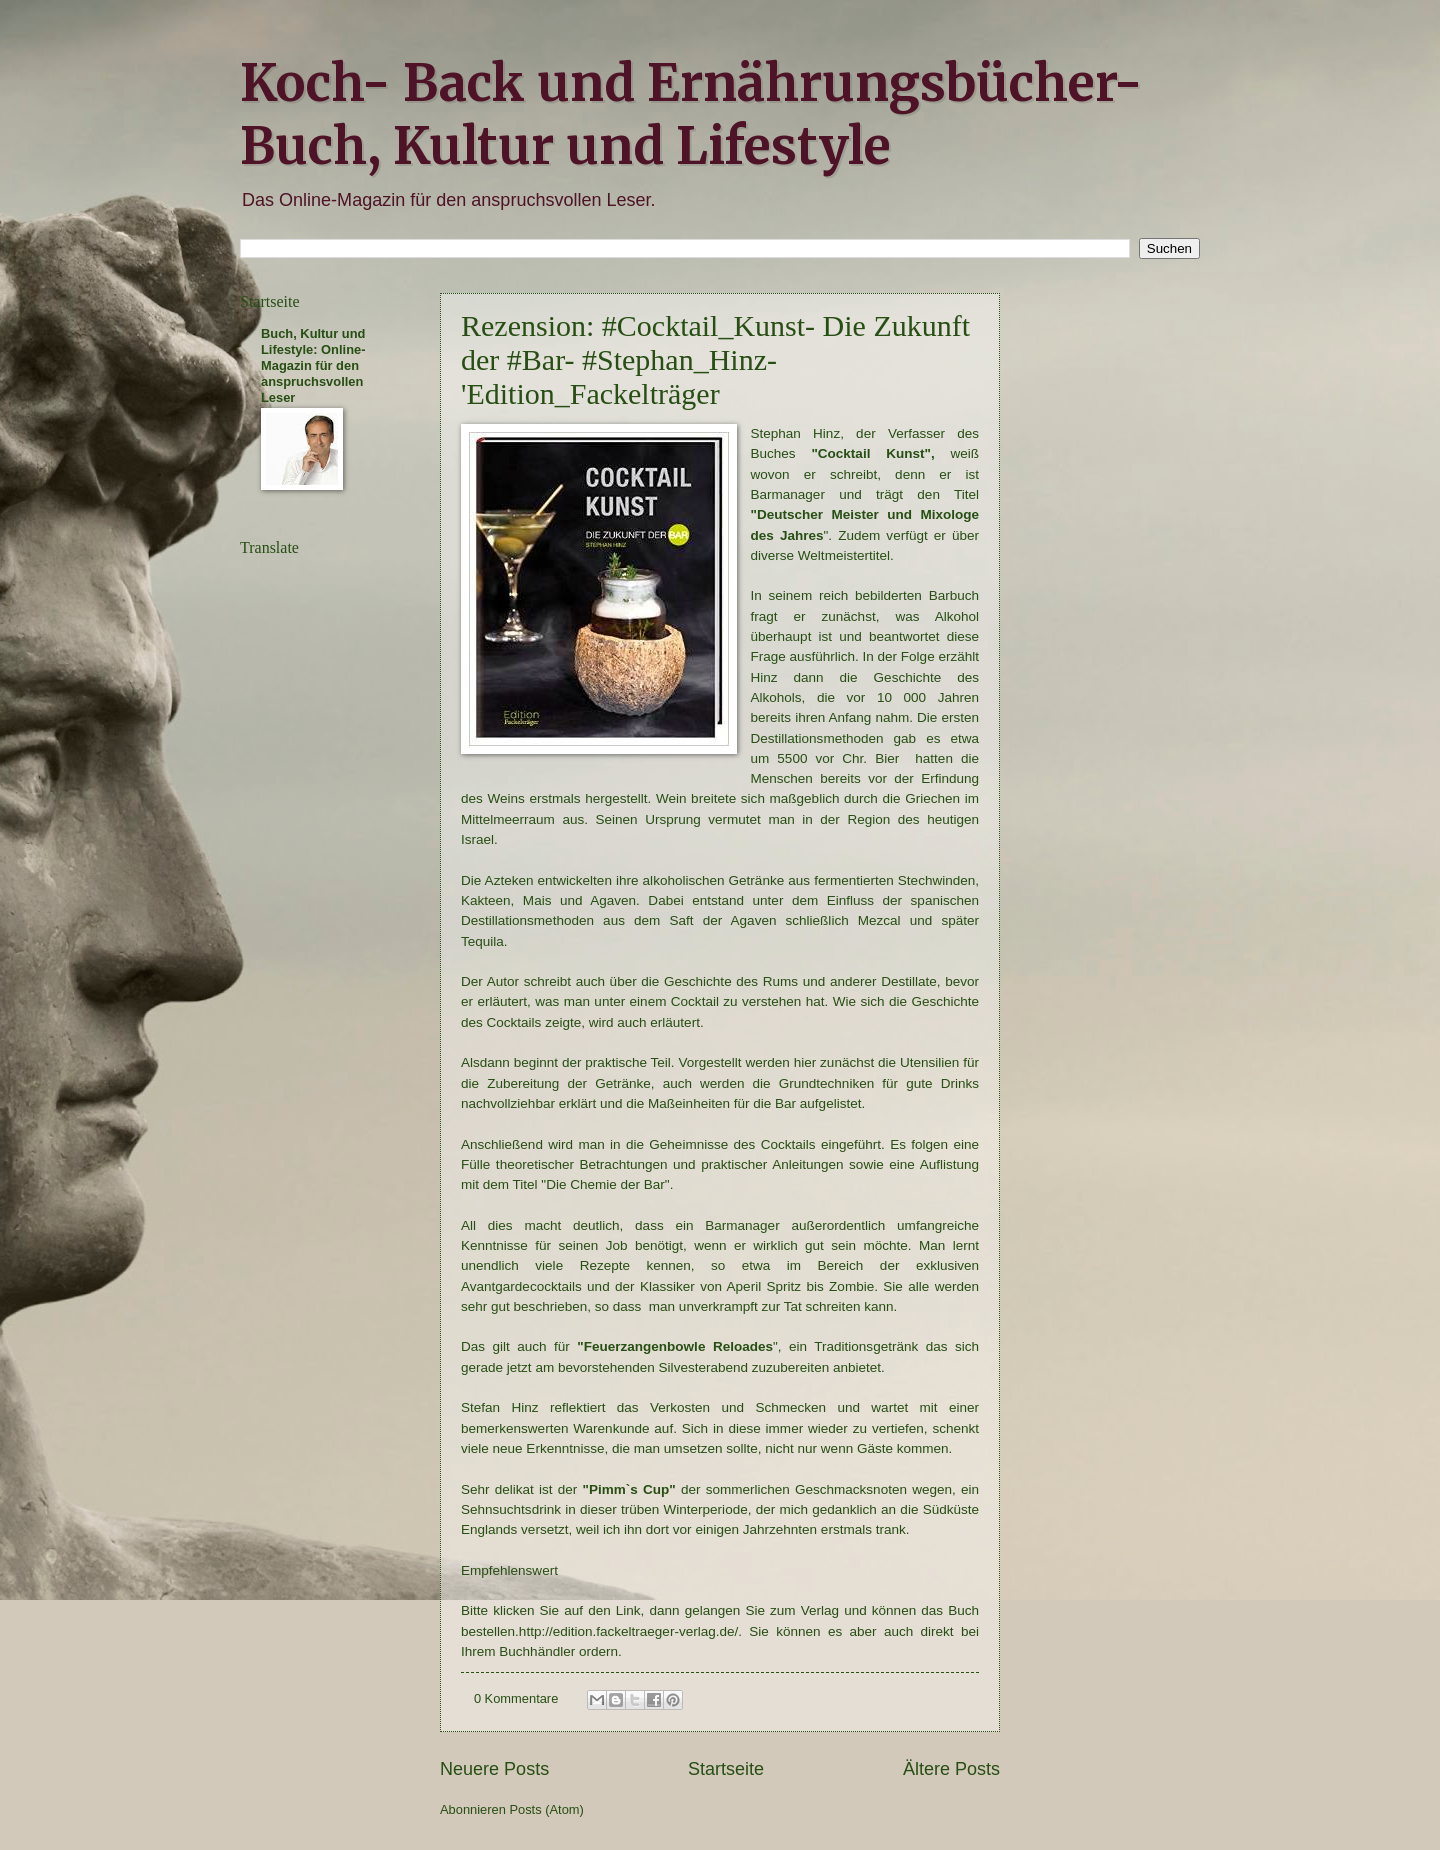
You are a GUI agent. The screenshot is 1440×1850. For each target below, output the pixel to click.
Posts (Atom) (546, 1809)
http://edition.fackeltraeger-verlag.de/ (628, 1631)
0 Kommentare (516, 1698)
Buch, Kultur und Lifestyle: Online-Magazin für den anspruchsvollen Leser (313, 365)
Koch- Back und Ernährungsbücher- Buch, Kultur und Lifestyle (691, 115)
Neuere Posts (494, 1769)
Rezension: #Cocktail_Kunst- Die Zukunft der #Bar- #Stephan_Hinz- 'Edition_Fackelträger (715, 359)
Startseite (726, 1769)
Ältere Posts (951, 1769)
